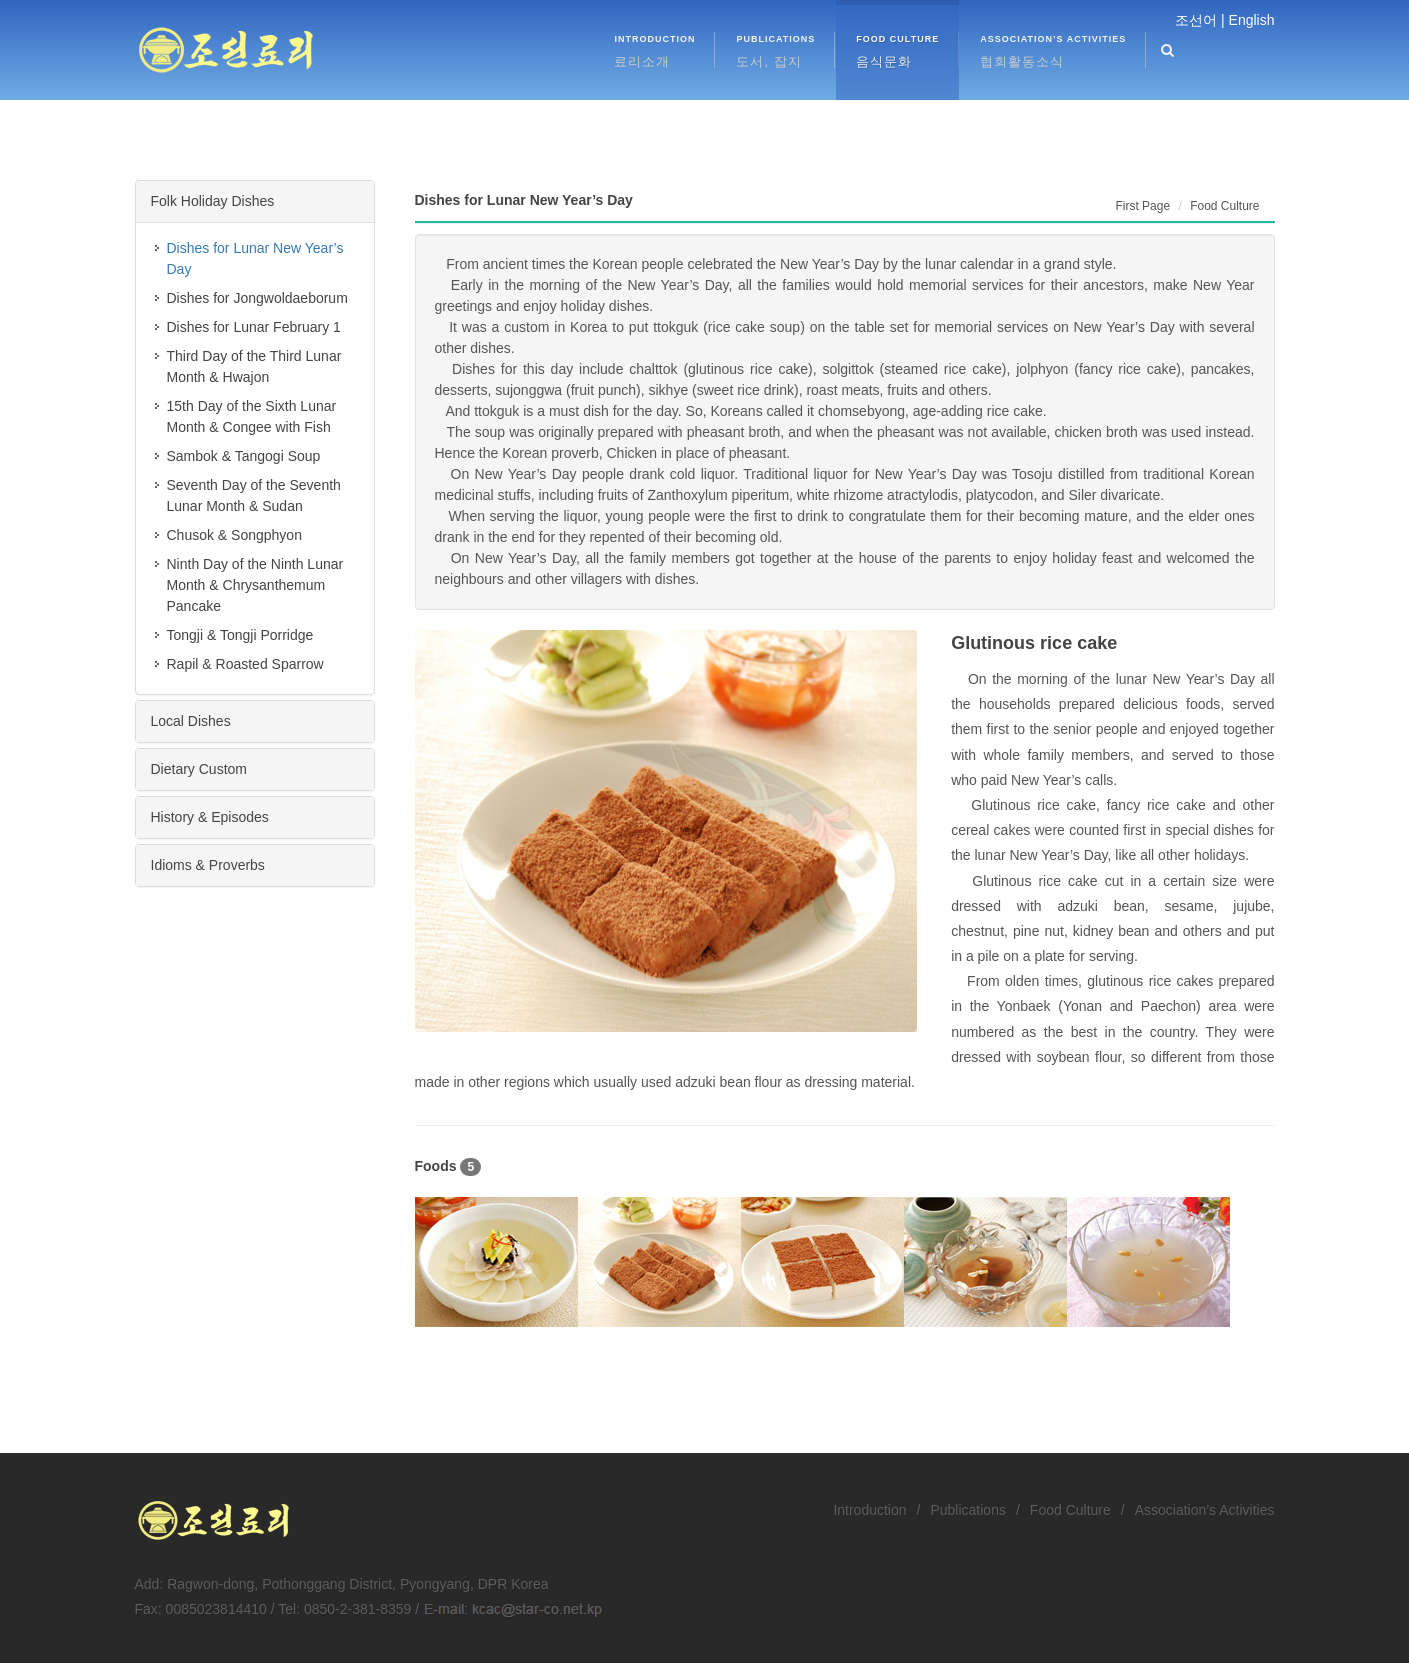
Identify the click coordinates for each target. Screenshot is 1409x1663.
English (1252, 20)
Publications (968, 1510)
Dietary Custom (199, 769)
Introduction (869, 1510)
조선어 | (1200, 20)
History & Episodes (210, 817)
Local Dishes (191, 721)
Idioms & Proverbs (208, 865)
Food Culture (1070, 1510)
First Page (1142, 206)
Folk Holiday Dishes (213, 201)
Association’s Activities (1205, 1510)
